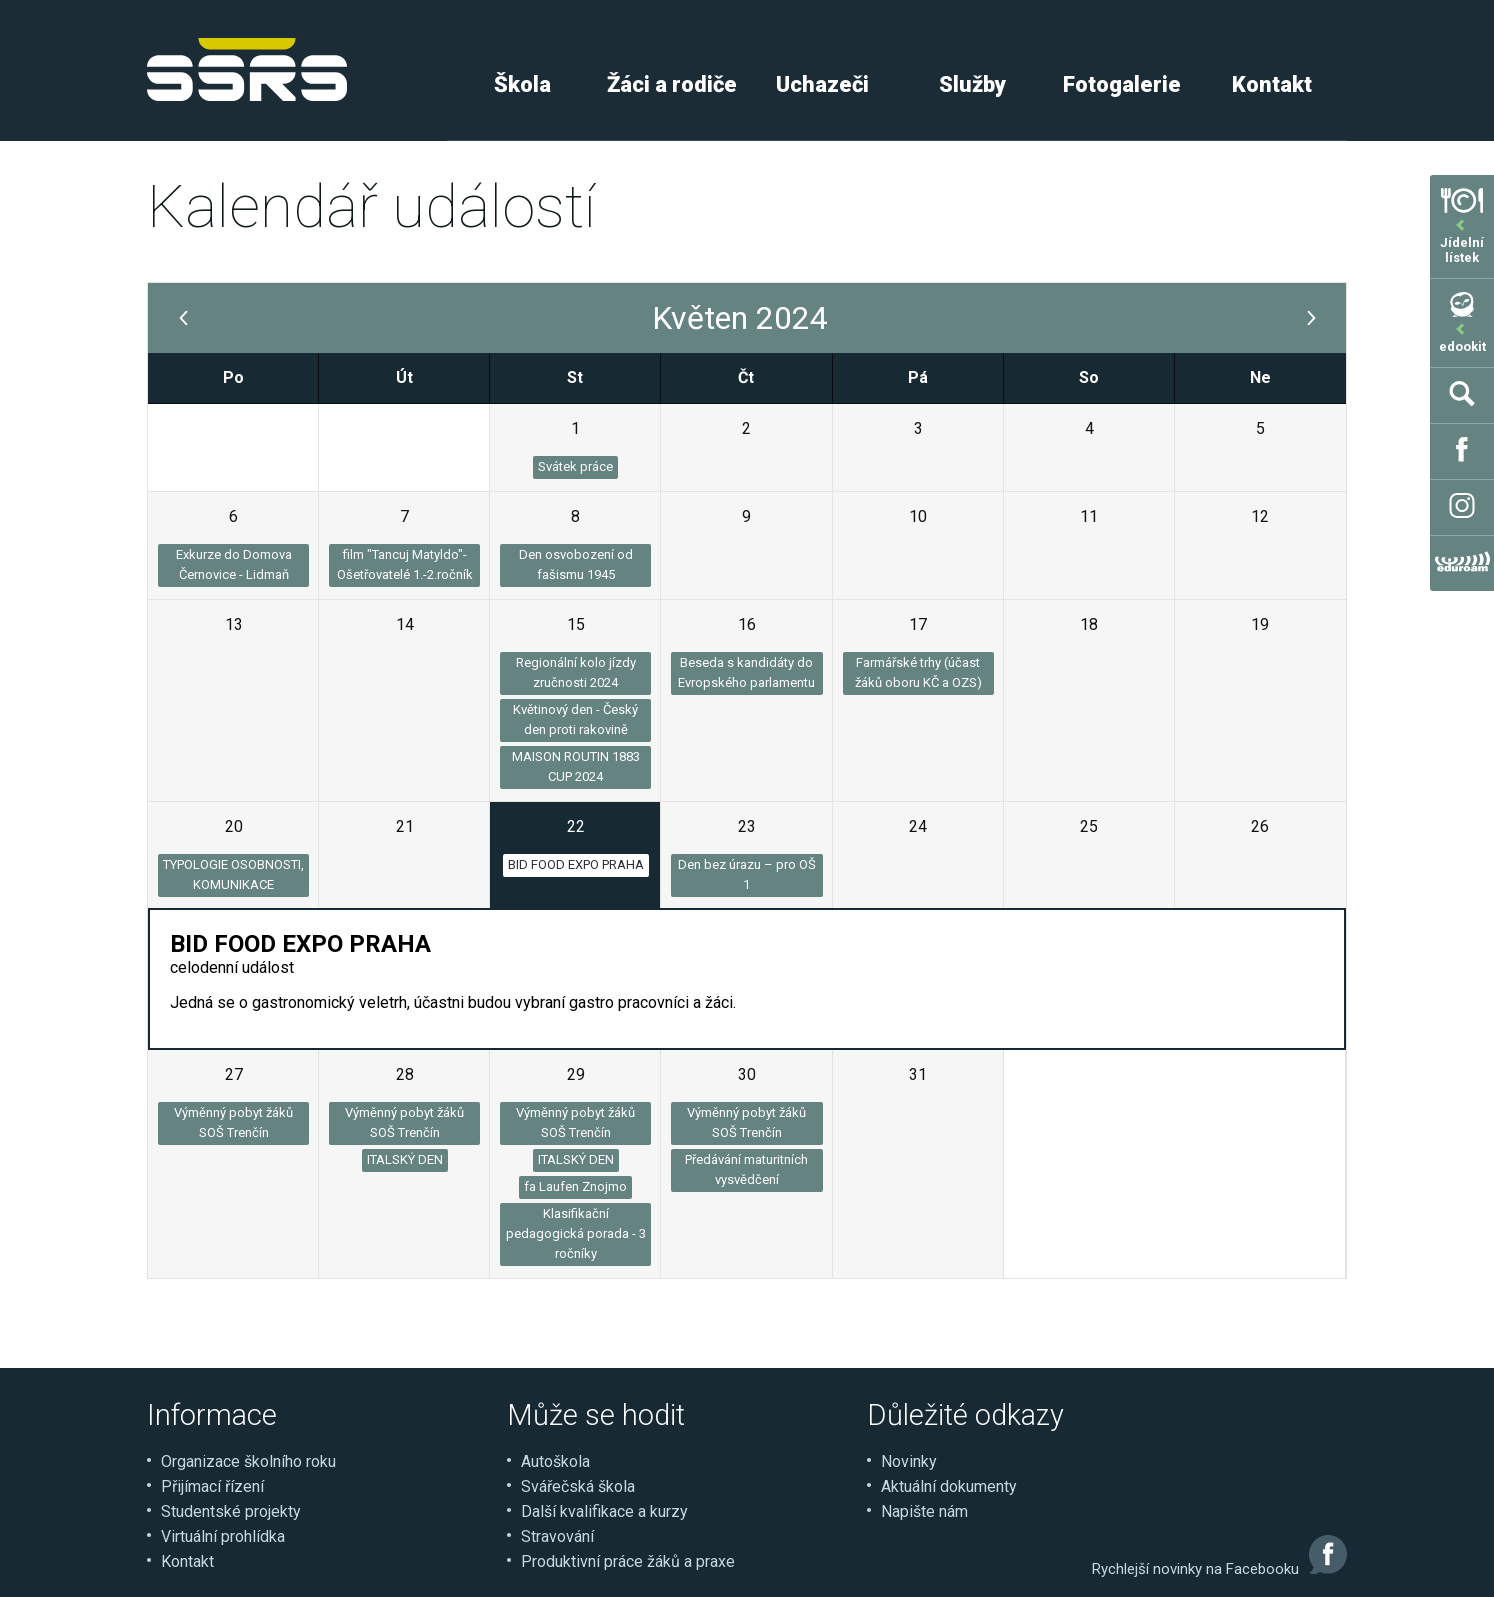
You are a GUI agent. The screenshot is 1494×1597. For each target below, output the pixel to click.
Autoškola (555, 1461)
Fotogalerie (1122, 84)
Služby (972, 84)
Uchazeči (822, 84)
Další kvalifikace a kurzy (604, 1511)
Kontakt (1272, 84)
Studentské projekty (231, 1511)
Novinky (909, 1461)
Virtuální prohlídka (223, 1536)
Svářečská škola (578, 1486)
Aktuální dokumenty (949, 1486)
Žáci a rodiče (672, 84)
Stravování (557, 1536)
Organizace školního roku (248, 1461)
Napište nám (924, 1511)
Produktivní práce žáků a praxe (628, 1561)
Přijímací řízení (212, 1486)
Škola (522, 84)
